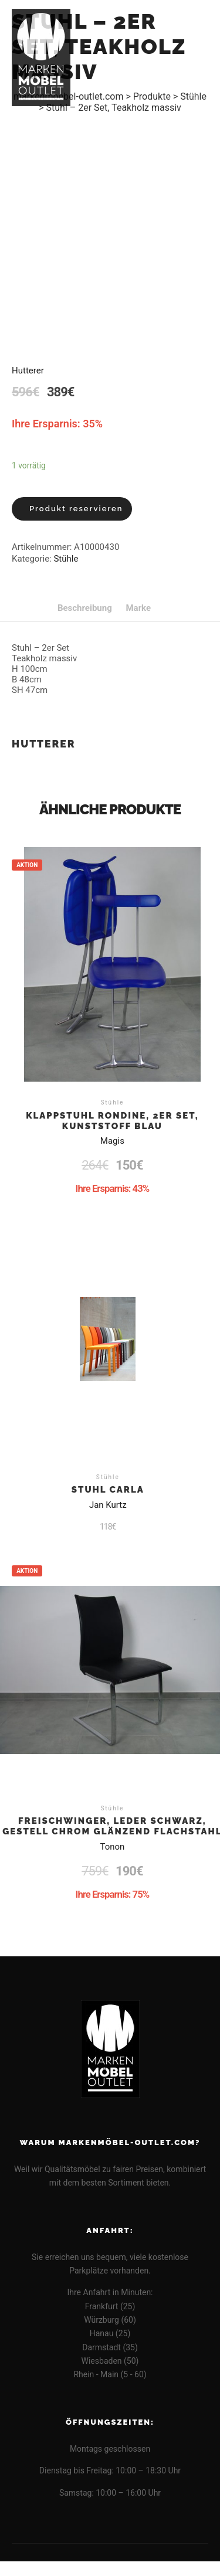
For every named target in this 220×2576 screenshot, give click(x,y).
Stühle (65, 558)
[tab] (84, 608)
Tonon (112, 1846)
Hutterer (28, 370)
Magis (112, 1141)
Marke (138, 608)
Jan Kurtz (108, 1505)
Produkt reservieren (76, 508)
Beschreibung (84, 608)
